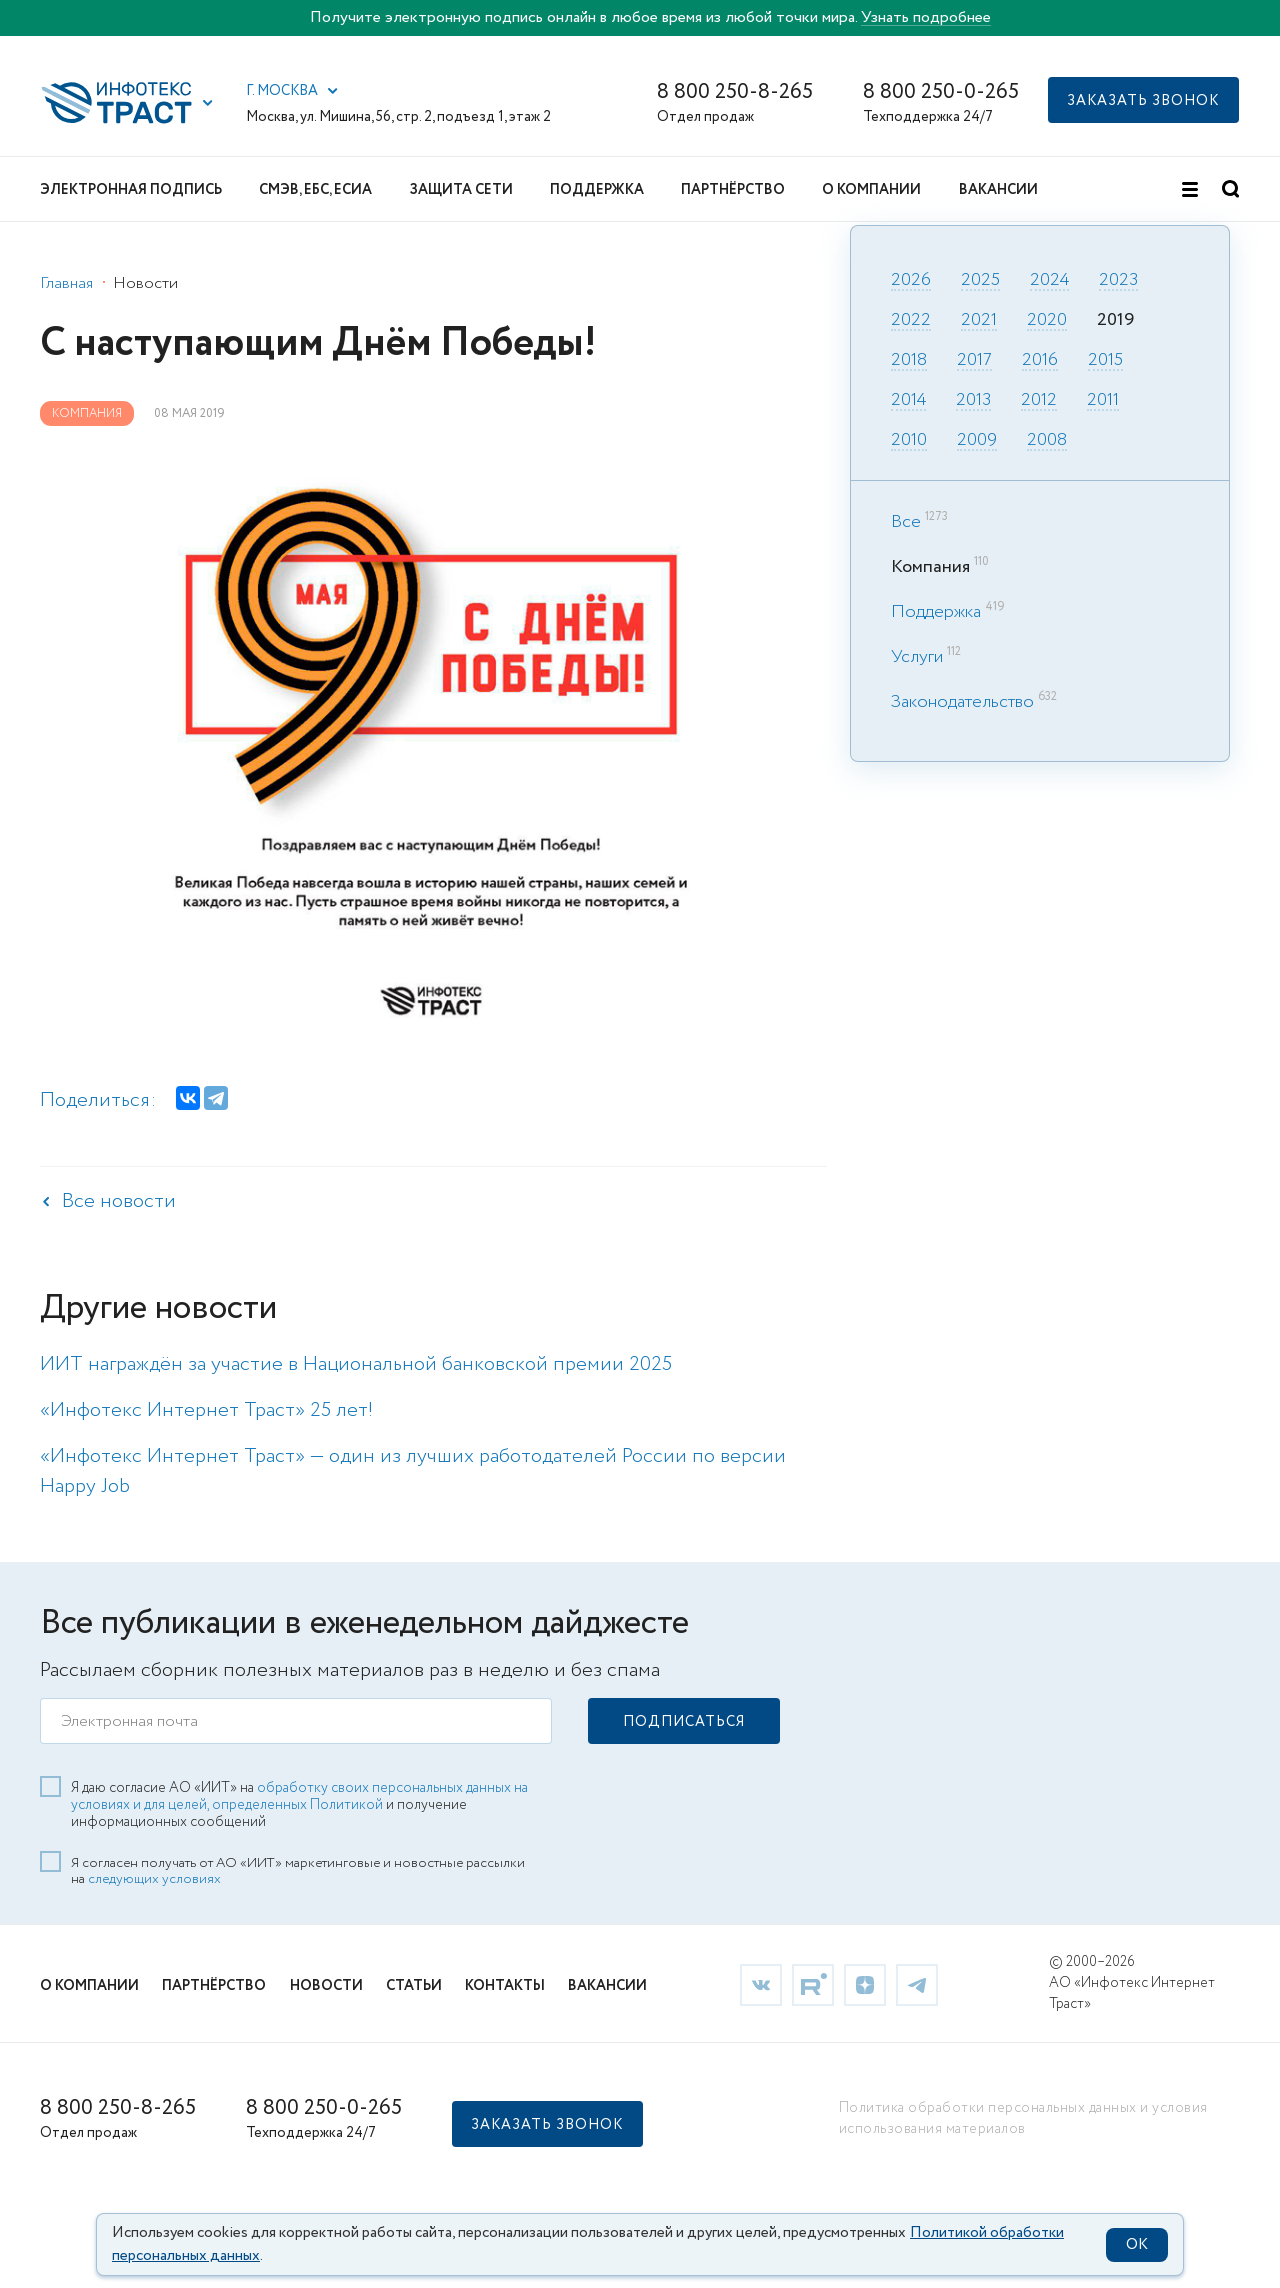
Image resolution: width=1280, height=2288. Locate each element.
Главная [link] (66, 283)
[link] (761, 1983)
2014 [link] (908, 401)
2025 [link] (980, 281)
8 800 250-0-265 (941, 92)
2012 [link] (1039, 401)
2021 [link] (979, 321)
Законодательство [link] (962, 702)
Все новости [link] (119, 1201)
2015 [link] (1105, 361)
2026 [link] (911, 281)
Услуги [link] (917, 657)
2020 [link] (1047, 321)
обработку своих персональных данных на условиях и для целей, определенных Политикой (299, 1795)
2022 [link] (911, 321)
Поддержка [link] (936, 612)
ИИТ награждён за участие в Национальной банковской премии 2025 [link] (356, 1364)
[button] (208, 103)
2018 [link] (909, 361)
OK (1137, 2245)
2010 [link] (909, 441)
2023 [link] (1118, 281)
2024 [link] (1049, 281)
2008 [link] (1047, 441)
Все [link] (906, 522)
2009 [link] (977, 441)
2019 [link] (1115, 321)
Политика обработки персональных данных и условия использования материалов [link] (1023, 2117)
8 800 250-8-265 (735, 92)
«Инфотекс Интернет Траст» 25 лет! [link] (206, 1410)
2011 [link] (1103, 401)
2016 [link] (1040, 361)
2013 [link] (973, 401)
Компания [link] (87, 413)
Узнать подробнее (926, 17)
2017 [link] (974, 361)
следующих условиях (154, 1878)
